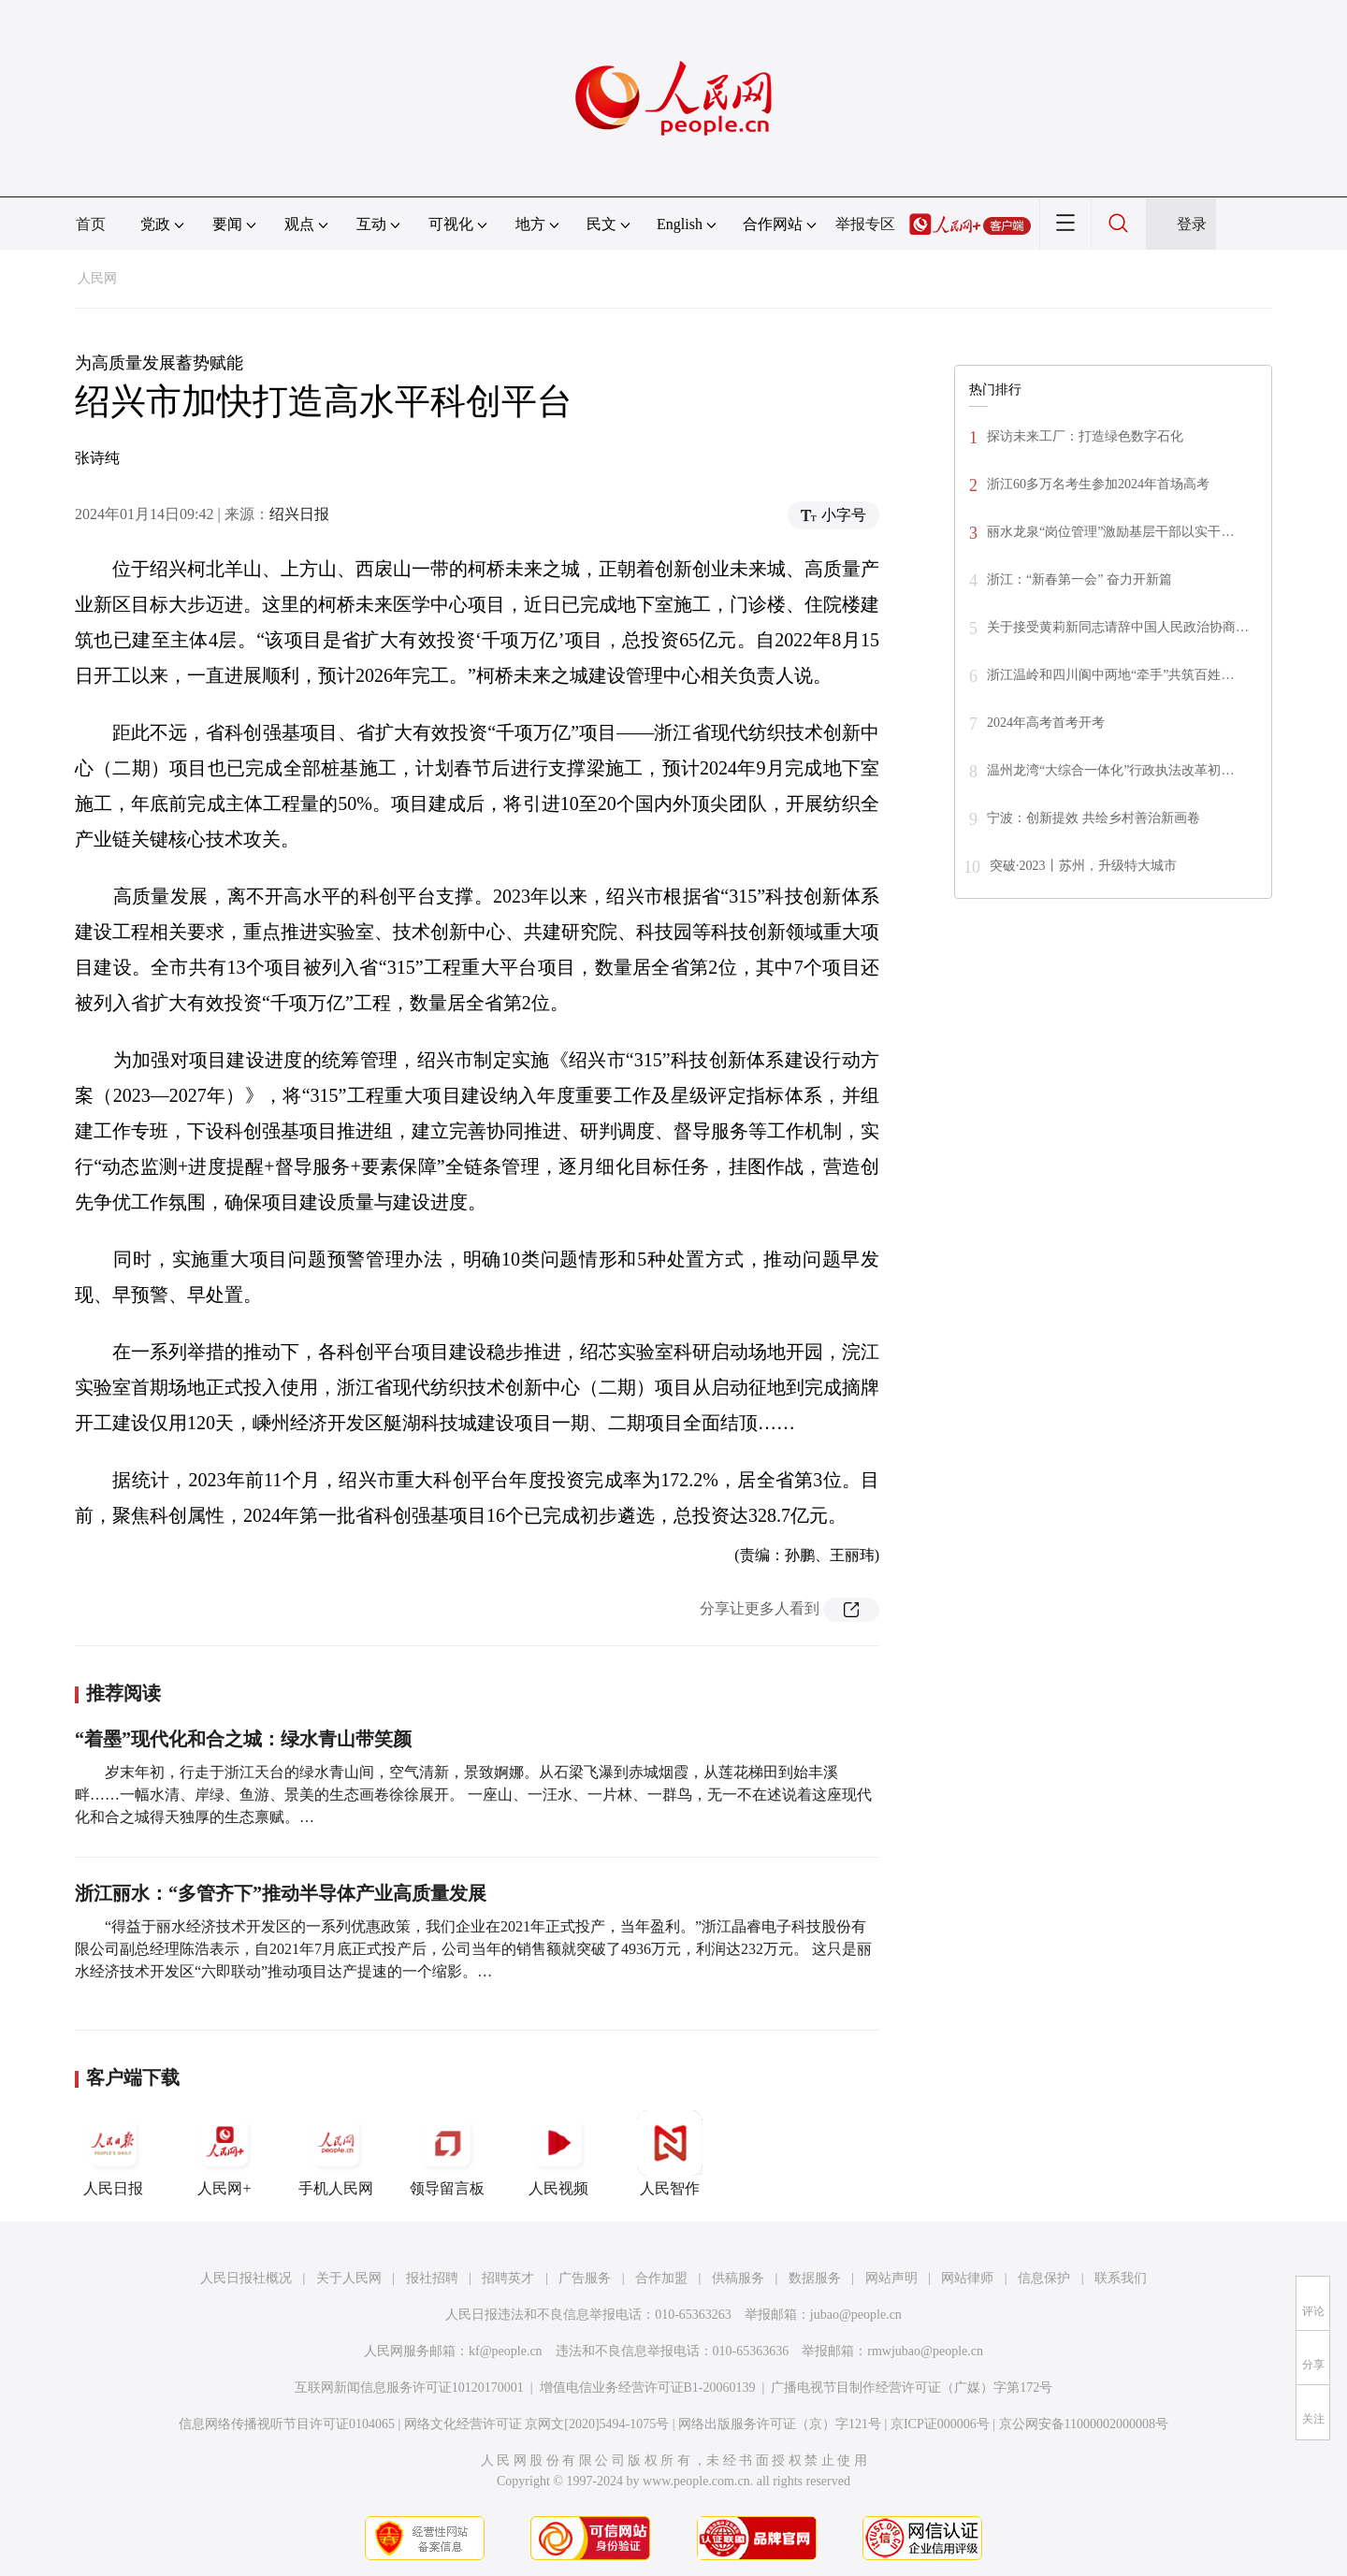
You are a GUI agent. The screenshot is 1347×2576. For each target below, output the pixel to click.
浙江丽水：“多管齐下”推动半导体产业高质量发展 (280, 1893)
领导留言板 (447, 2153)
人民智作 (669, 2153)
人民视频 (558, 2153)
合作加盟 (661, 2278)
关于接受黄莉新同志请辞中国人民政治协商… (1118, 627)
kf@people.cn (506, 2351)
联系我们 (1120, 2278)
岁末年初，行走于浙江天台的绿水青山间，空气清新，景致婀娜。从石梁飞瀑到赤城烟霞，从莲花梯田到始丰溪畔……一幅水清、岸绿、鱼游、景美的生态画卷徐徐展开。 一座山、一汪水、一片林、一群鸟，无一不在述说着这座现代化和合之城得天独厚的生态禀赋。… (473, 1794)
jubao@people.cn (856, 2315)
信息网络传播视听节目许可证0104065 (287, 2424)
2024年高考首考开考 (1046, 723)
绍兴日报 (299, 514)
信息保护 (1044, 2278)
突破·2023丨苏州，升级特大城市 (1083, 866)
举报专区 (865, 224)
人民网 (97, 278)
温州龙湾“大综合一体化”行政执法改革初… (1110, 770)
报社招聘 (432, 2278)
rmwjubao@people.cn (925, 2351)
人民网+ (224, 2153)
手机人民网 (335, 2153)
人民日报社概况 (246, 2278)
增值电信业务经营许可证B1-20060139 (648, 2388)
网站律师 (967, 2278)
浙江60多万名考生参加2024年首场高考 (1098, 484)
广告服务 (584, 2278)
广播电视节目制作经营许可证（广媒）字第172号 (911, 2388)
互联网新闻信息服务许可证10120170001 (409, 2388)
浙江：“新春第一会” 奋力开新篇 (1079, 579)
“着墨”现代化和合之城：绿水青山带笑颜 (243, 1739)
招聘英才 (508, 2278)
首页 (91, 224)
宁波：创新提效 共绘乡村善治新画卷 (1093, 818)
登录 (1192, 224)
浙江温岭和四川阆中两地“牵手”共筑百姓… (1110, 675)
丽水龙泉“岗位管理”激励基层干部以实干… (1110, 532)
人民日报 (113, 2153)
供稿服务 (738, 2278)
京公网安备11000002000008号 (1083, 2424)
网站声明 (891, 2278)
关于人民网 (349, 2278)
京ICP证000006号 (940, 2424)
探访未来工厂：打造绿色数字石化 (1085, 436)
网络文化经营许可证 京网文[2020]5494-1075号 (537, 2424)
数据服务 (815, 2278)
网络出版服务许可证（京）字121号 (779, 2424)
